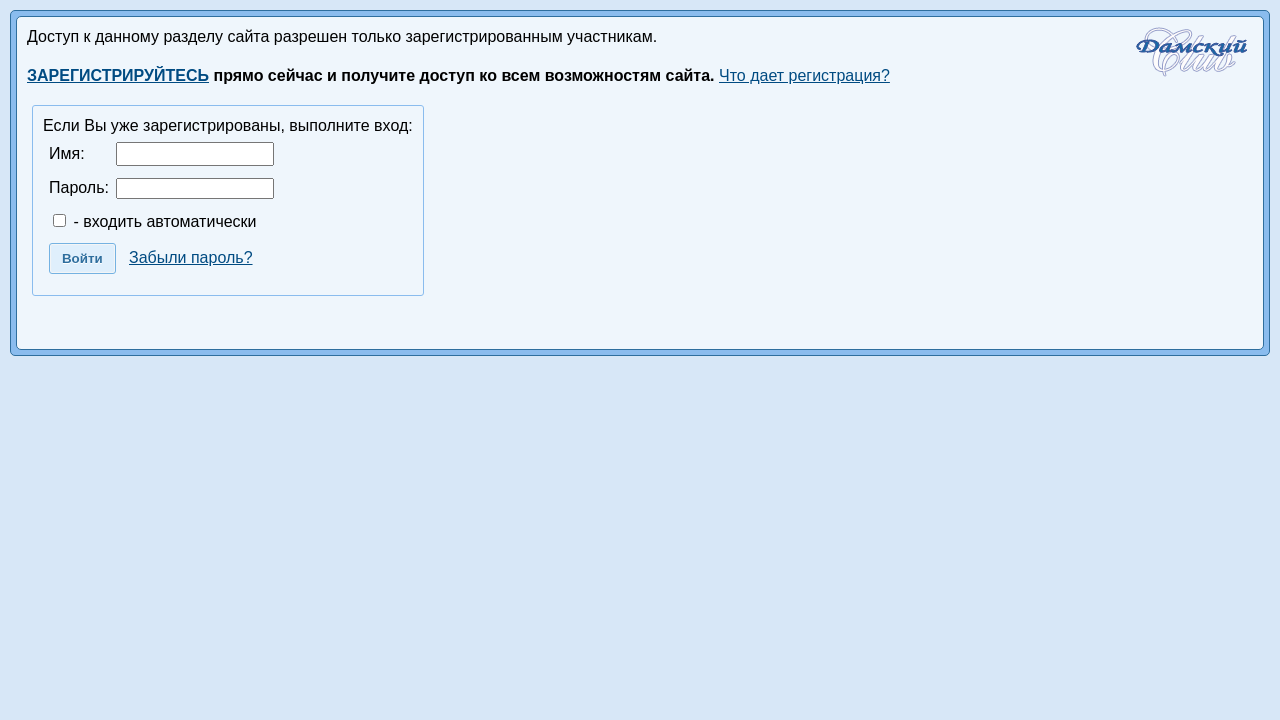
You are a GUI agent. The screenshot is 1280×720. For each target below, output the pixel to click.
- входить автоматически (155, 221)
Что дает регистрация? (804, 75)
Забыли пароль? (191, 257)
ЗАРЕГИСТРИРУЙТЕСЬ (118, 75)
